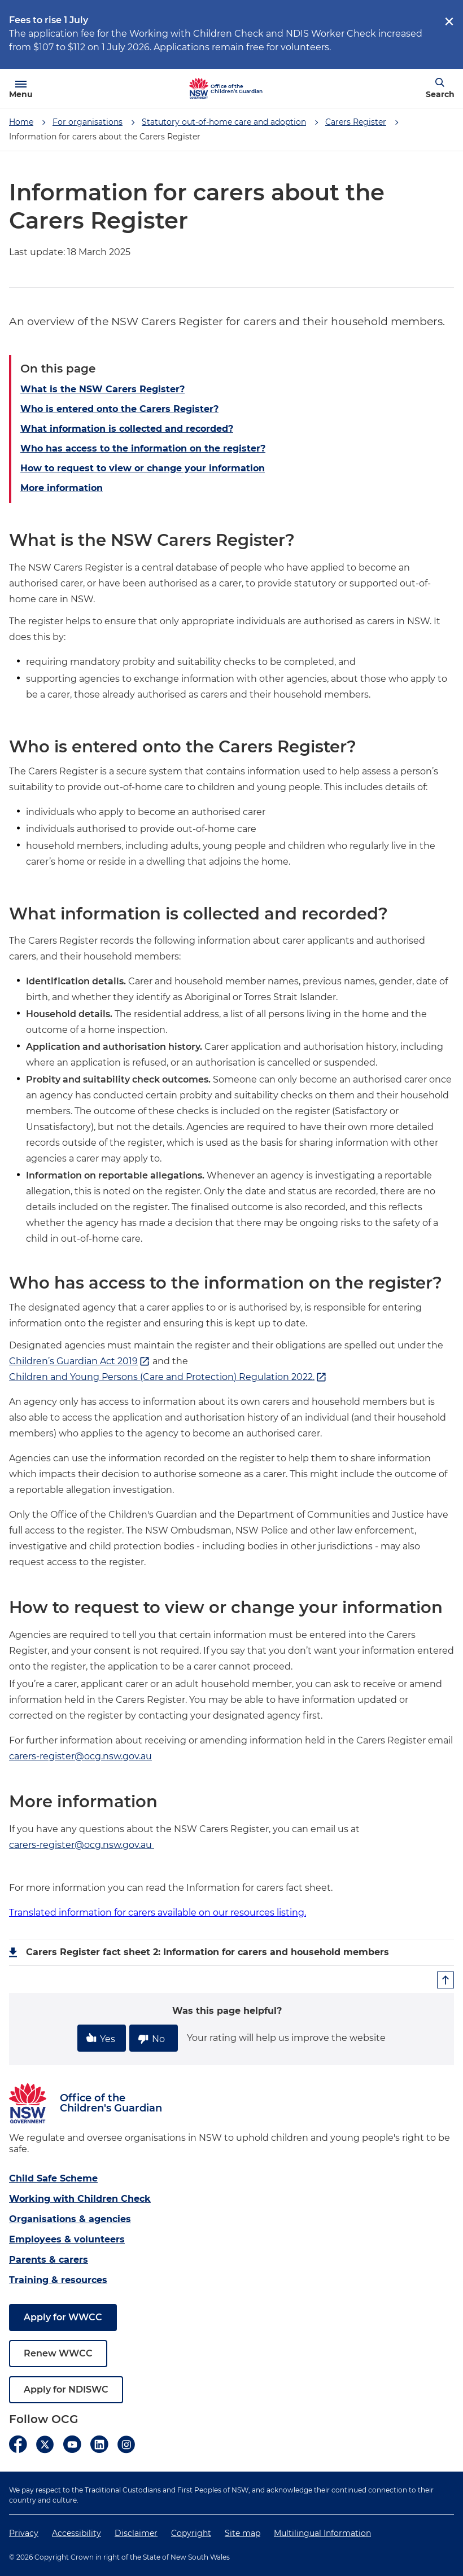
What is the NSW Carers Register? (102, 389)
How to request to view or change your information (142, 468)
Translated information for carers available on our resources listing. (157, 1912)
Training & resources (58, 2280)
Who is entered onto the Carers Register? (119, 409)
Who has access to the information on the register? (142, 448)
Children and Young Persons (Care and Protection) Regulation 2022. (168, 1377)
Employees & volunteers (67, 2239)
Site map (242, 2533)
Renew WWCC (58, 2353)
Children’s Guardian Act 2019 (79, 1361)
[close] (449, 21)
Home (21, 122)
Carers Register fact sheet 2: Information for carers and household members (207, 1952)
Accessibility (76, 2533)
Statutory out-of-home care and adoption (224, 122)
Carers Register (355, 122)
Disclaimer (136, 2533)
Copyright (191, 2533)
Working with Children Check (80, 2198)
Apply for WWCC (63, 2317)
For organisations (88, 122)
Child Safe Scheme (53, 2178)
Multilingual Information (322, 2533)
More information (61, 488)
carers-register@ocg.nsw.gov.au (80, 1756)
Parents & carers (48, 2259)
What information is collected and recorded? (126, 428)
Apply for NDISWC (66, 2389)
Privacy (23, 2533)
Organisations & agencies (70, 2219)
